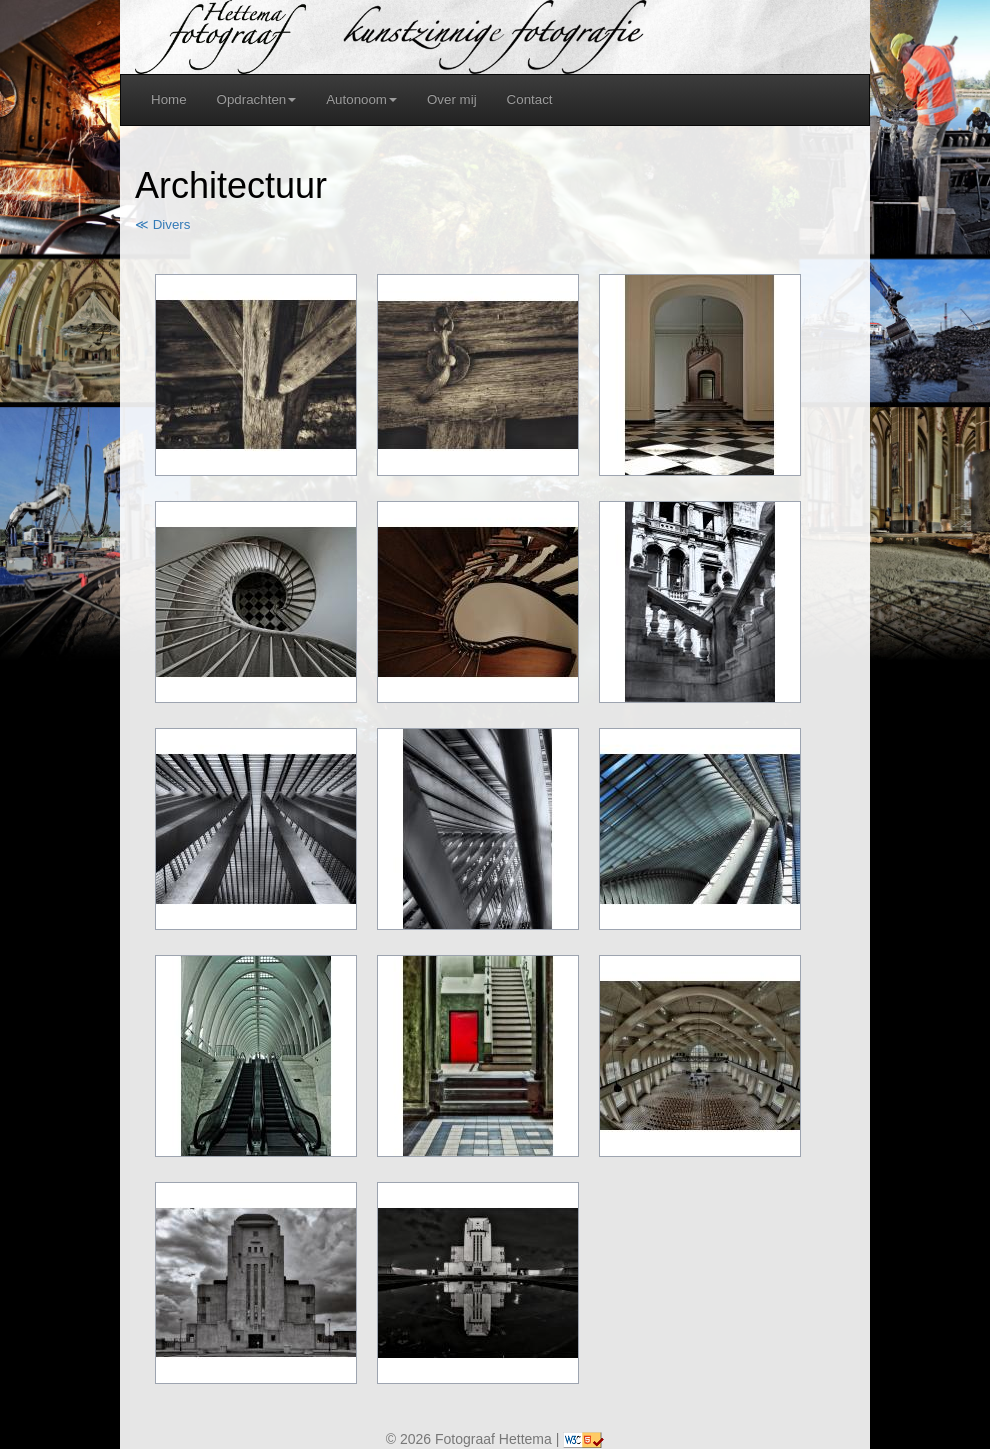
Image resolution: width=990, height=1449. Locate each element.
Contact (530, 99)
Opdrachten (257, 99)
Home (169, 99)
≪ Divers (162, 224)
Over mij (452, 99)
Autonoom (361, 99)
